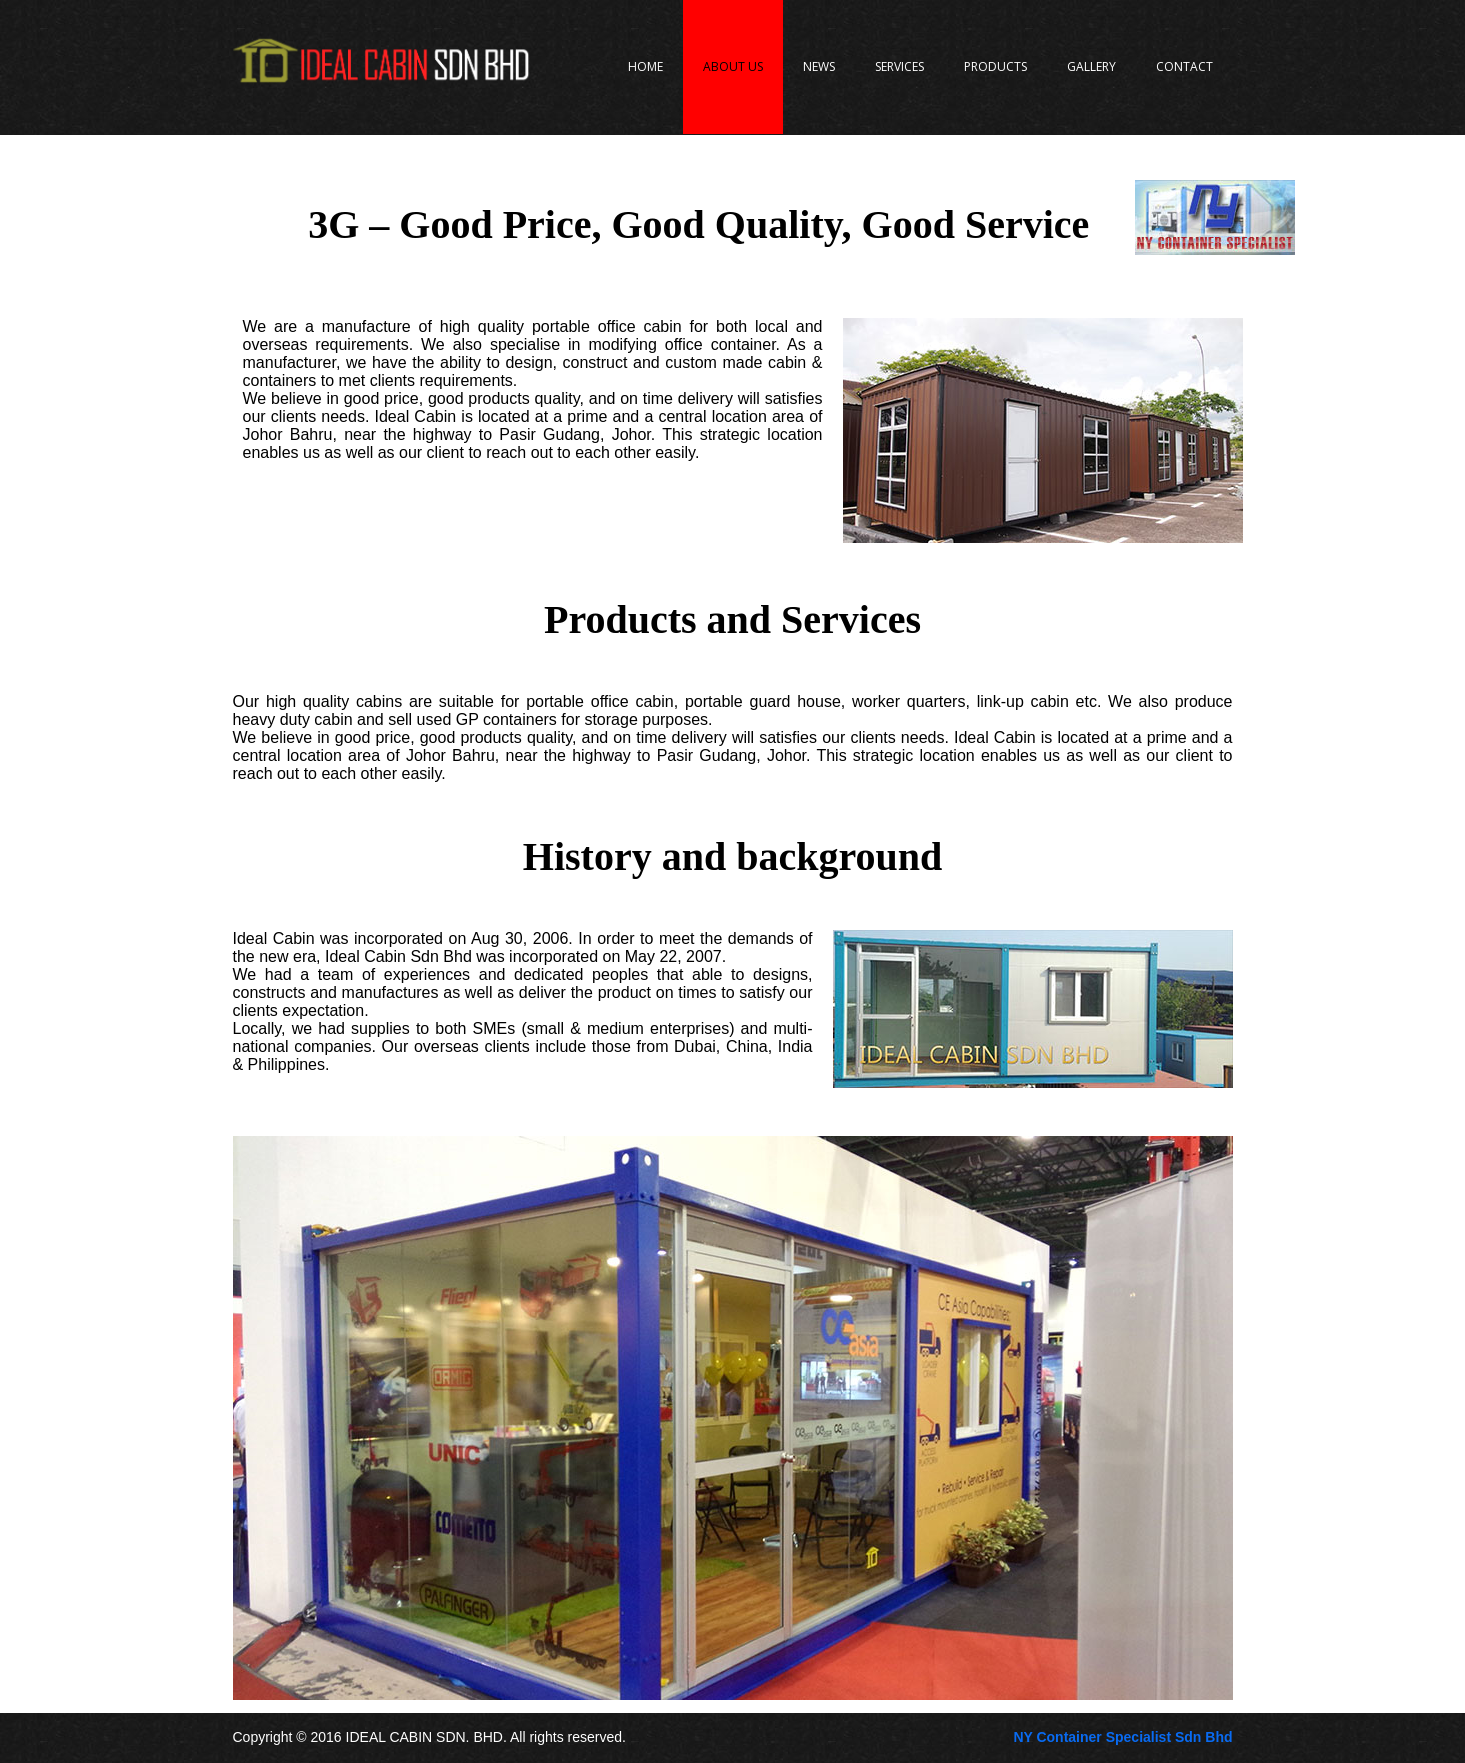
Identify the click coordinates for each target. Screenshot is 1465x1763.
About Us (733, 66)
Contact (1184, 66)
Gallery (1091, 66)
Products (995, 66)
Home (645, 66)
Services (899, 66)
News (819, 66)
